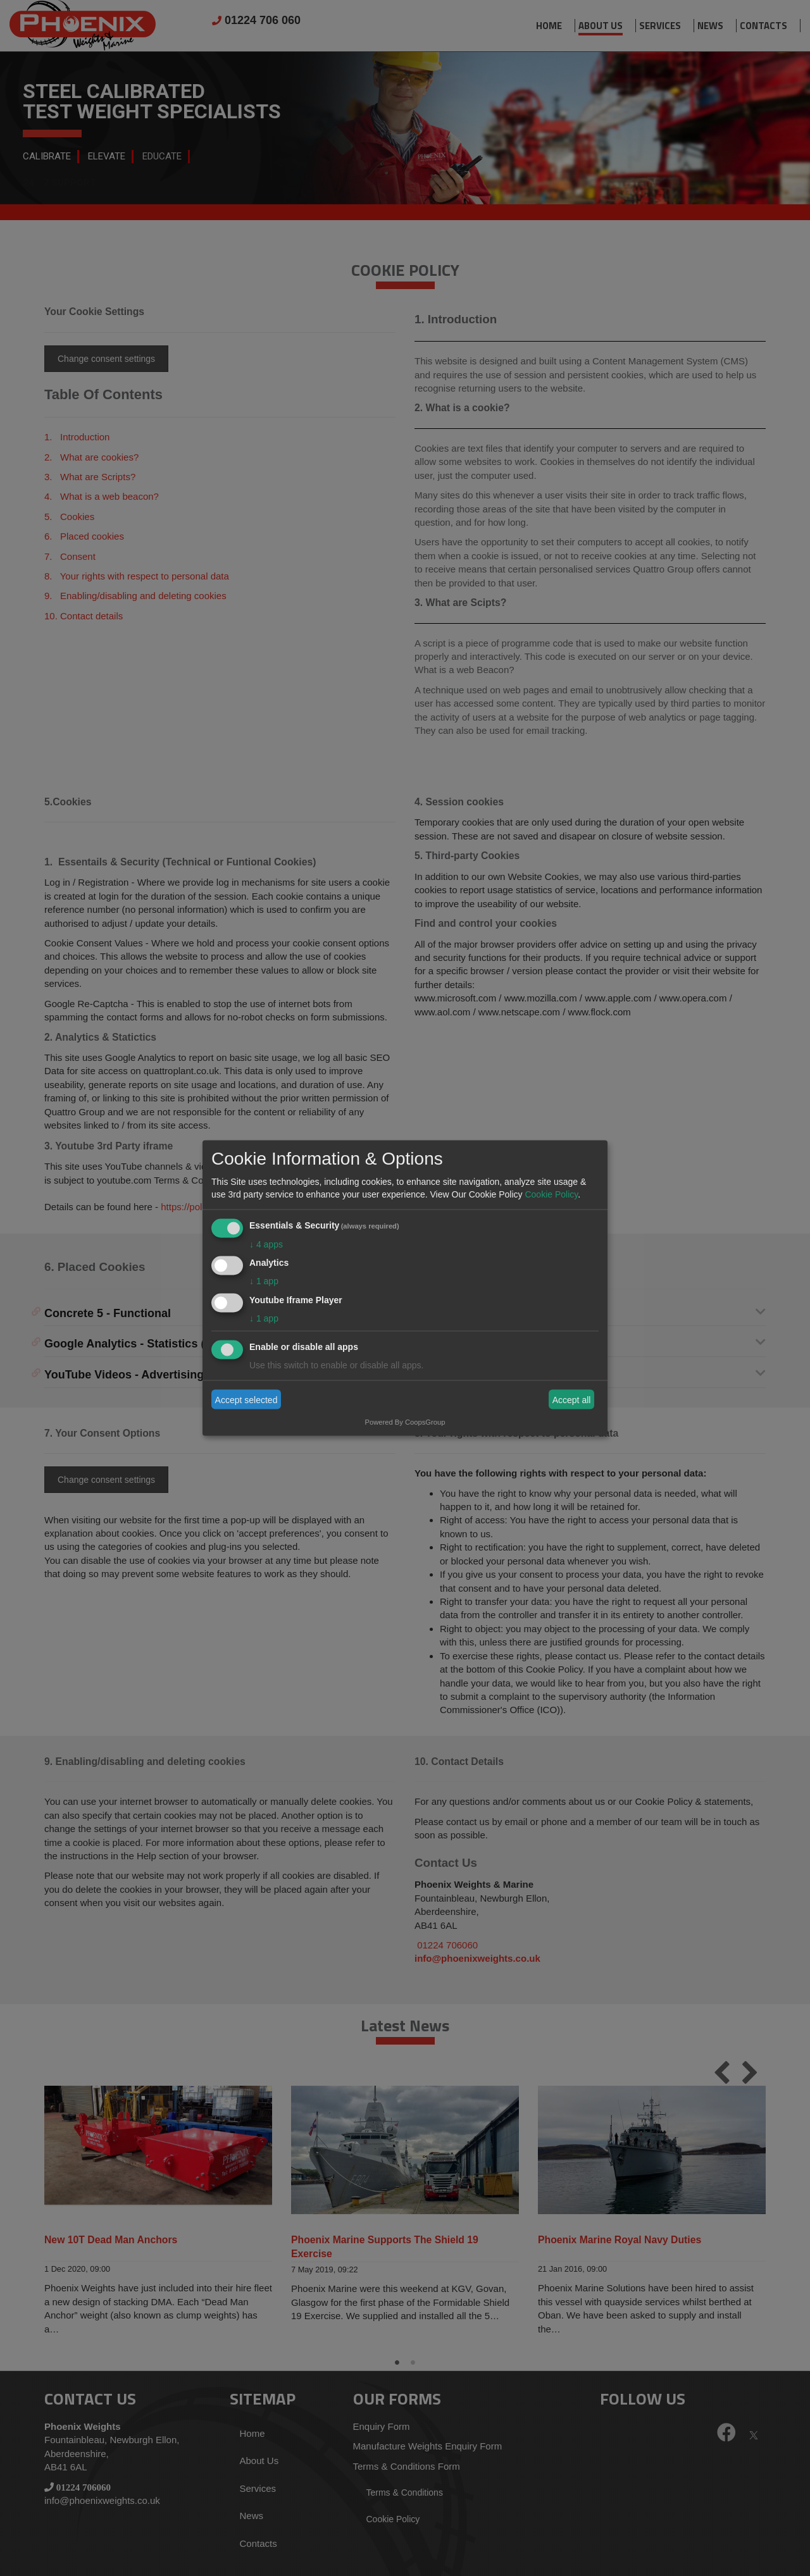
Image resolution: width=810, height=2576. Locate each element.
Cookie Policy (551, 1194)
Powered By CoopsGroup (405, 1422)
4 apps (266, 1244)
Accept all (571, 1399)
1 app (263, 1281)
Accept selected (246, 1399)
